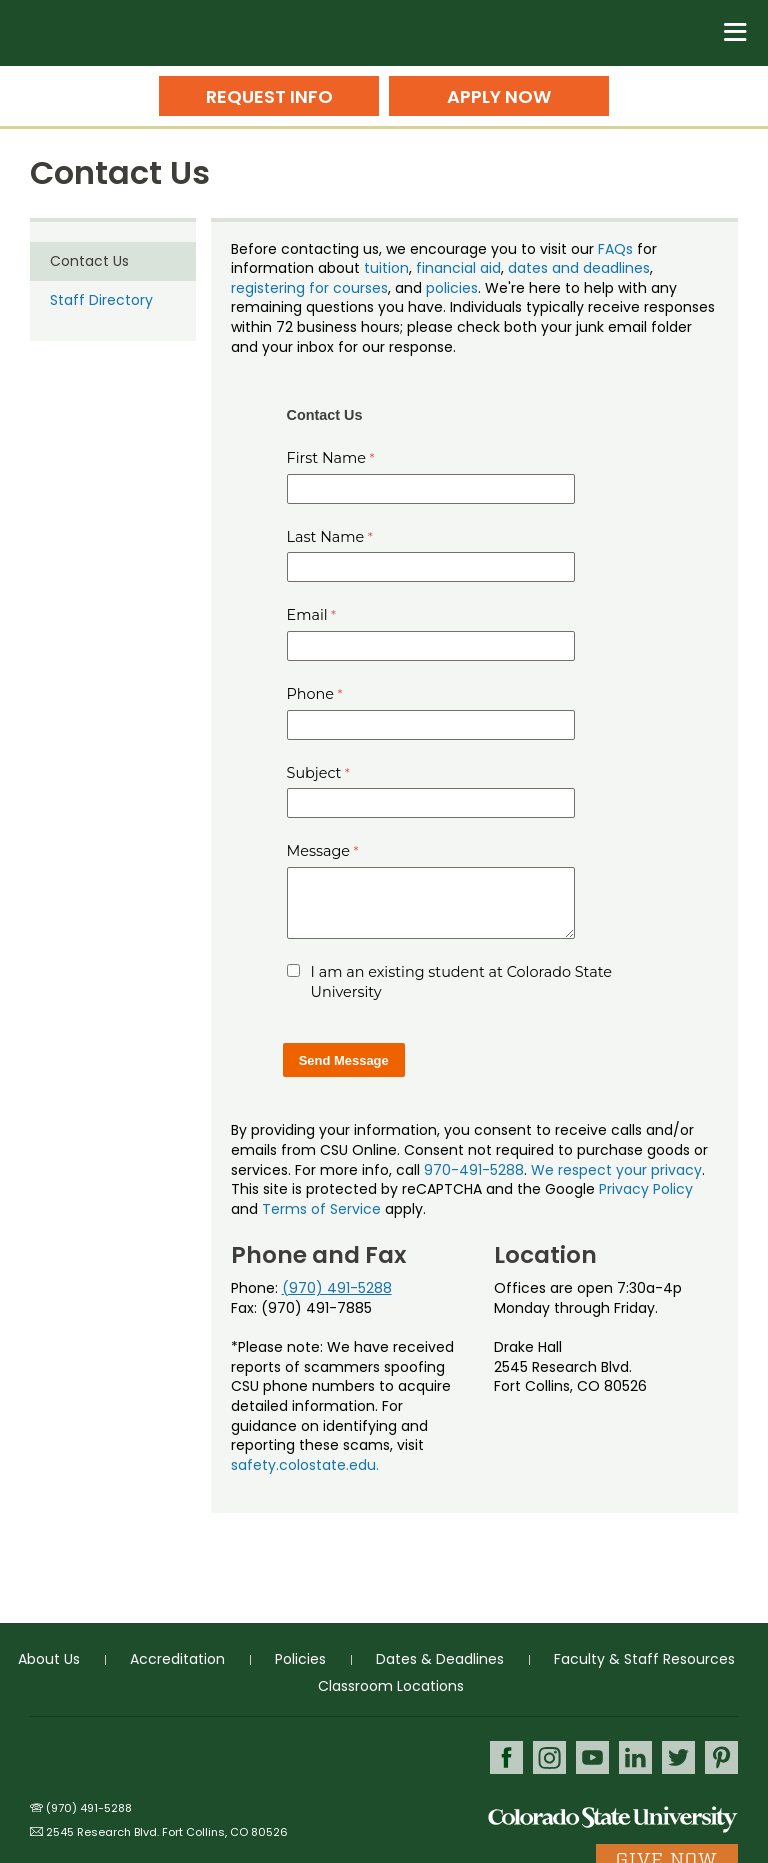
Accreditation (177, 1659)
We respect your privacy (616, 1170)
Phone (311, 694)
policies (452, 288)
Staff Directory (101, 300)
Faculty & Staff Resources (644, 1659)
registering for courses (309, 288)
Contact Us (89, 261)
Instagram (549, 1757)
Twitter (678, 1757)
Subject (314, 773)
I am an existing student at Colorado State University (461, 982)
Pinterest (721, 1757)
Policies (300, 1659)
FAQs (615, 249)
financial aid (458, 268)
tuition (386, 268)
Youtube (592, 1757)
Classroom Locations (391, 1686)
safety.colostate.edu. (305, 1465)
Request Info (269, 96)
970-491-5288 (474, 1170)
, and (407, 288)
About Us (49, 1659)
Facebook (506, 1757)
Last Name (326, 537)
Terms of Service (321, 1209)
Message (319, 851)
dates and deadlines (579, 268)
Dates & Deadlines (440, 1659)
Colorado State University (613, 1818)
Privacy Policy (646, 1189)
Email (307, 615)
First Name (327, 458)
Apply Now (499, 96)
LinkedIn (635, 1757)
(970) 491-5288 (337, 1288)
